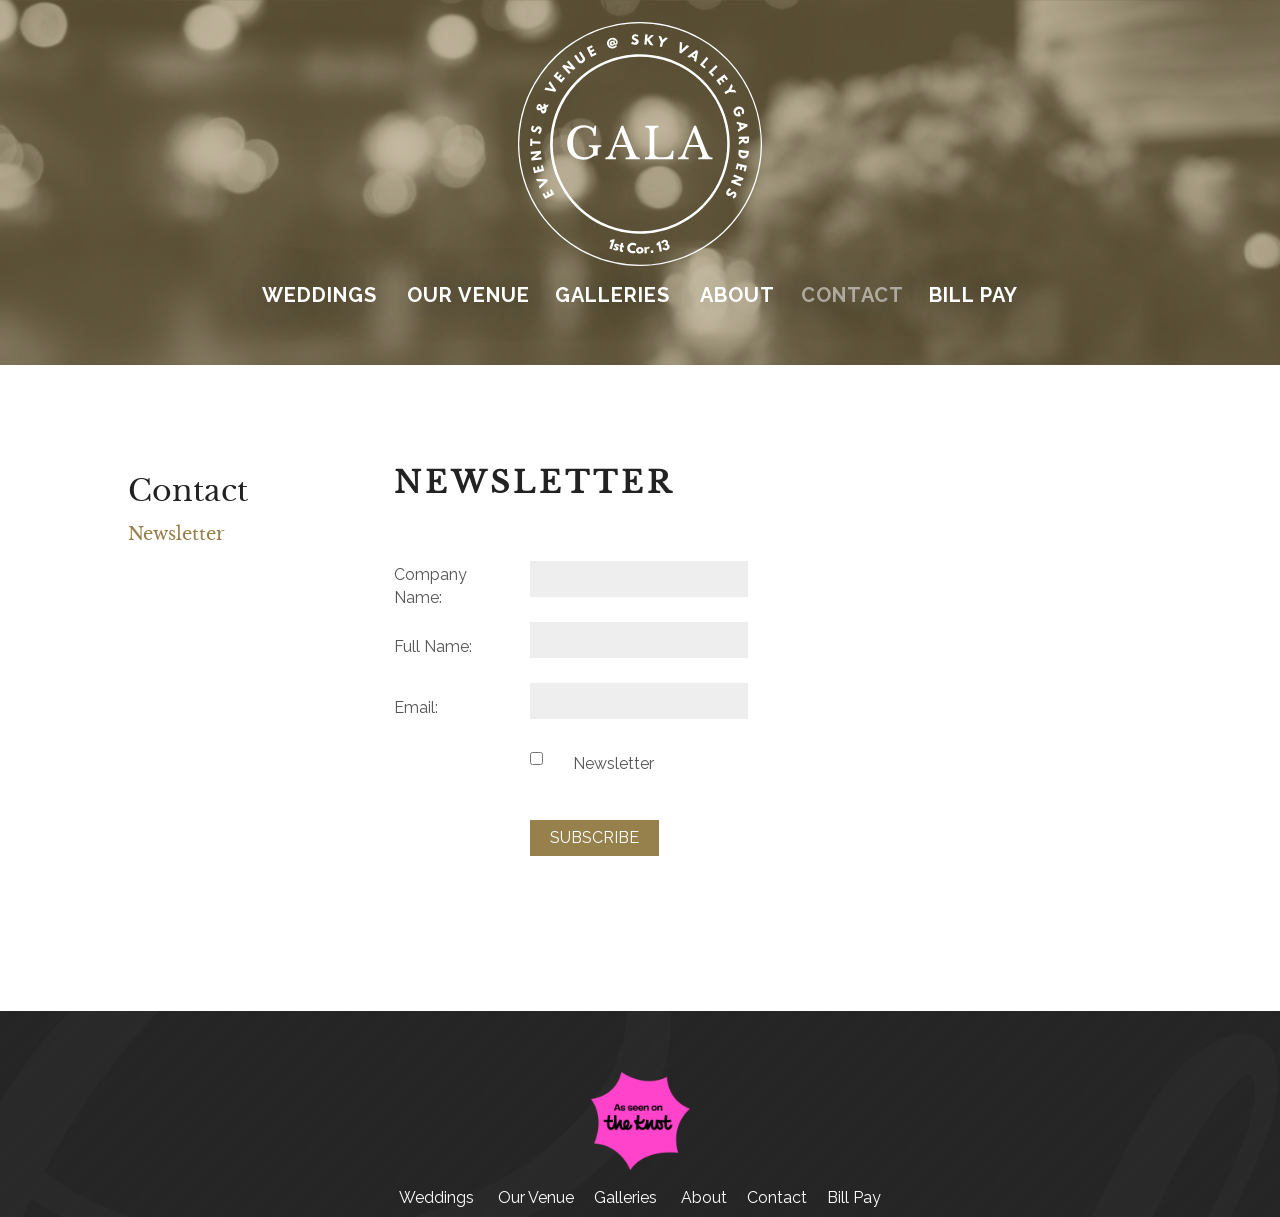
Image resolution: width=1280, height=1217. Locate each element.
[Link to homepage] (639, 260)
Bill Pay (973, 295)
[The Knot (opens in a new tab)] (640, 1165)
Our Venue (468, 295)
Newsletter (176, 534)
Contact (852, 295)
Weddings (319, 295)
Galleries (612, 295)
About (737, 295)
